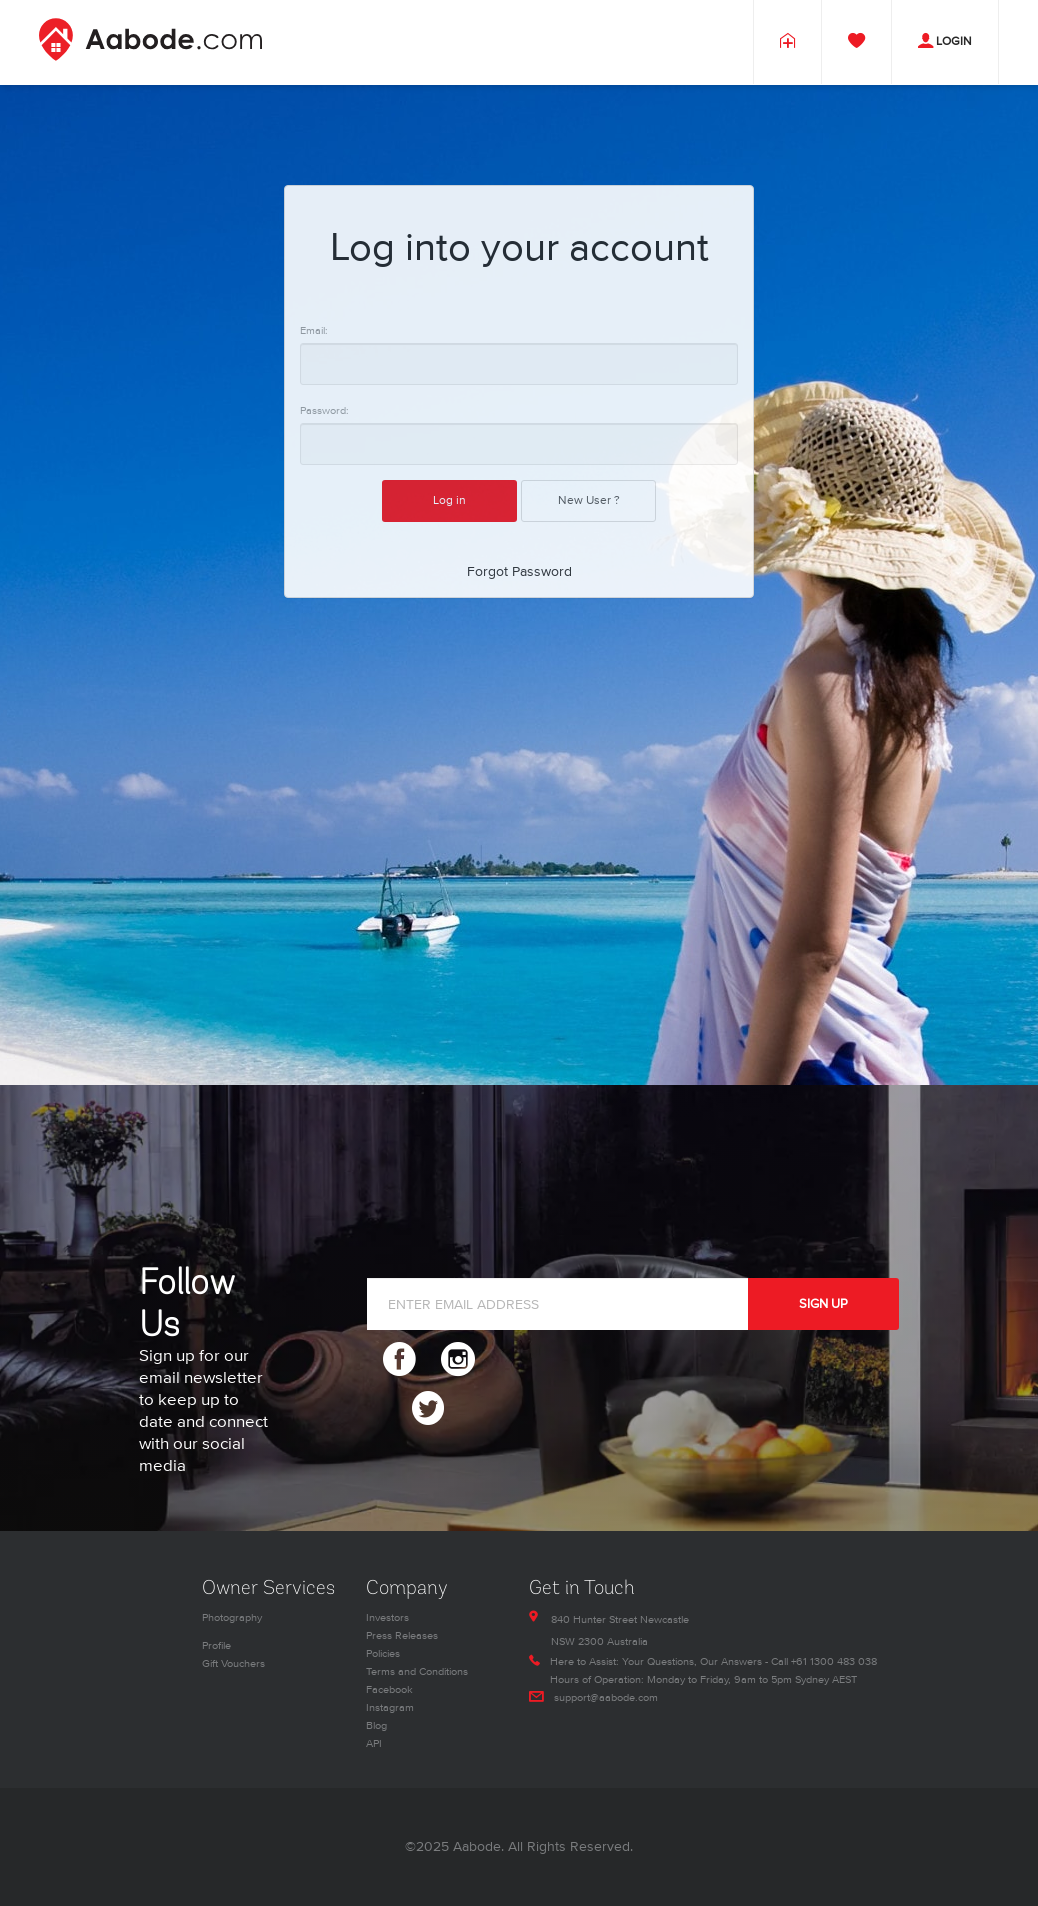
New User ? (589, 500)
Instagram (390, 1707)
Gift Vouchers (233, 1663)
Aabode (477, 1846)
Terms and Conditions (417, 1671)
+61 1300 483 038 (834, 1661)
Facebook (389, 1689)
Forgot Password (519, 571)
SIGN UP (823, 1304)
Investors (387, 1617)
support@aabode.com (606, 1697)
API (374, 1743)
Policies (383, 1653)
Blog (376, 1725)
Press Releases (402, 1635)
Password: (324, 410)
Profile (216, 1645)
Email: (314, 330)
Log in (449, 500)
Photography (232, 1617)
